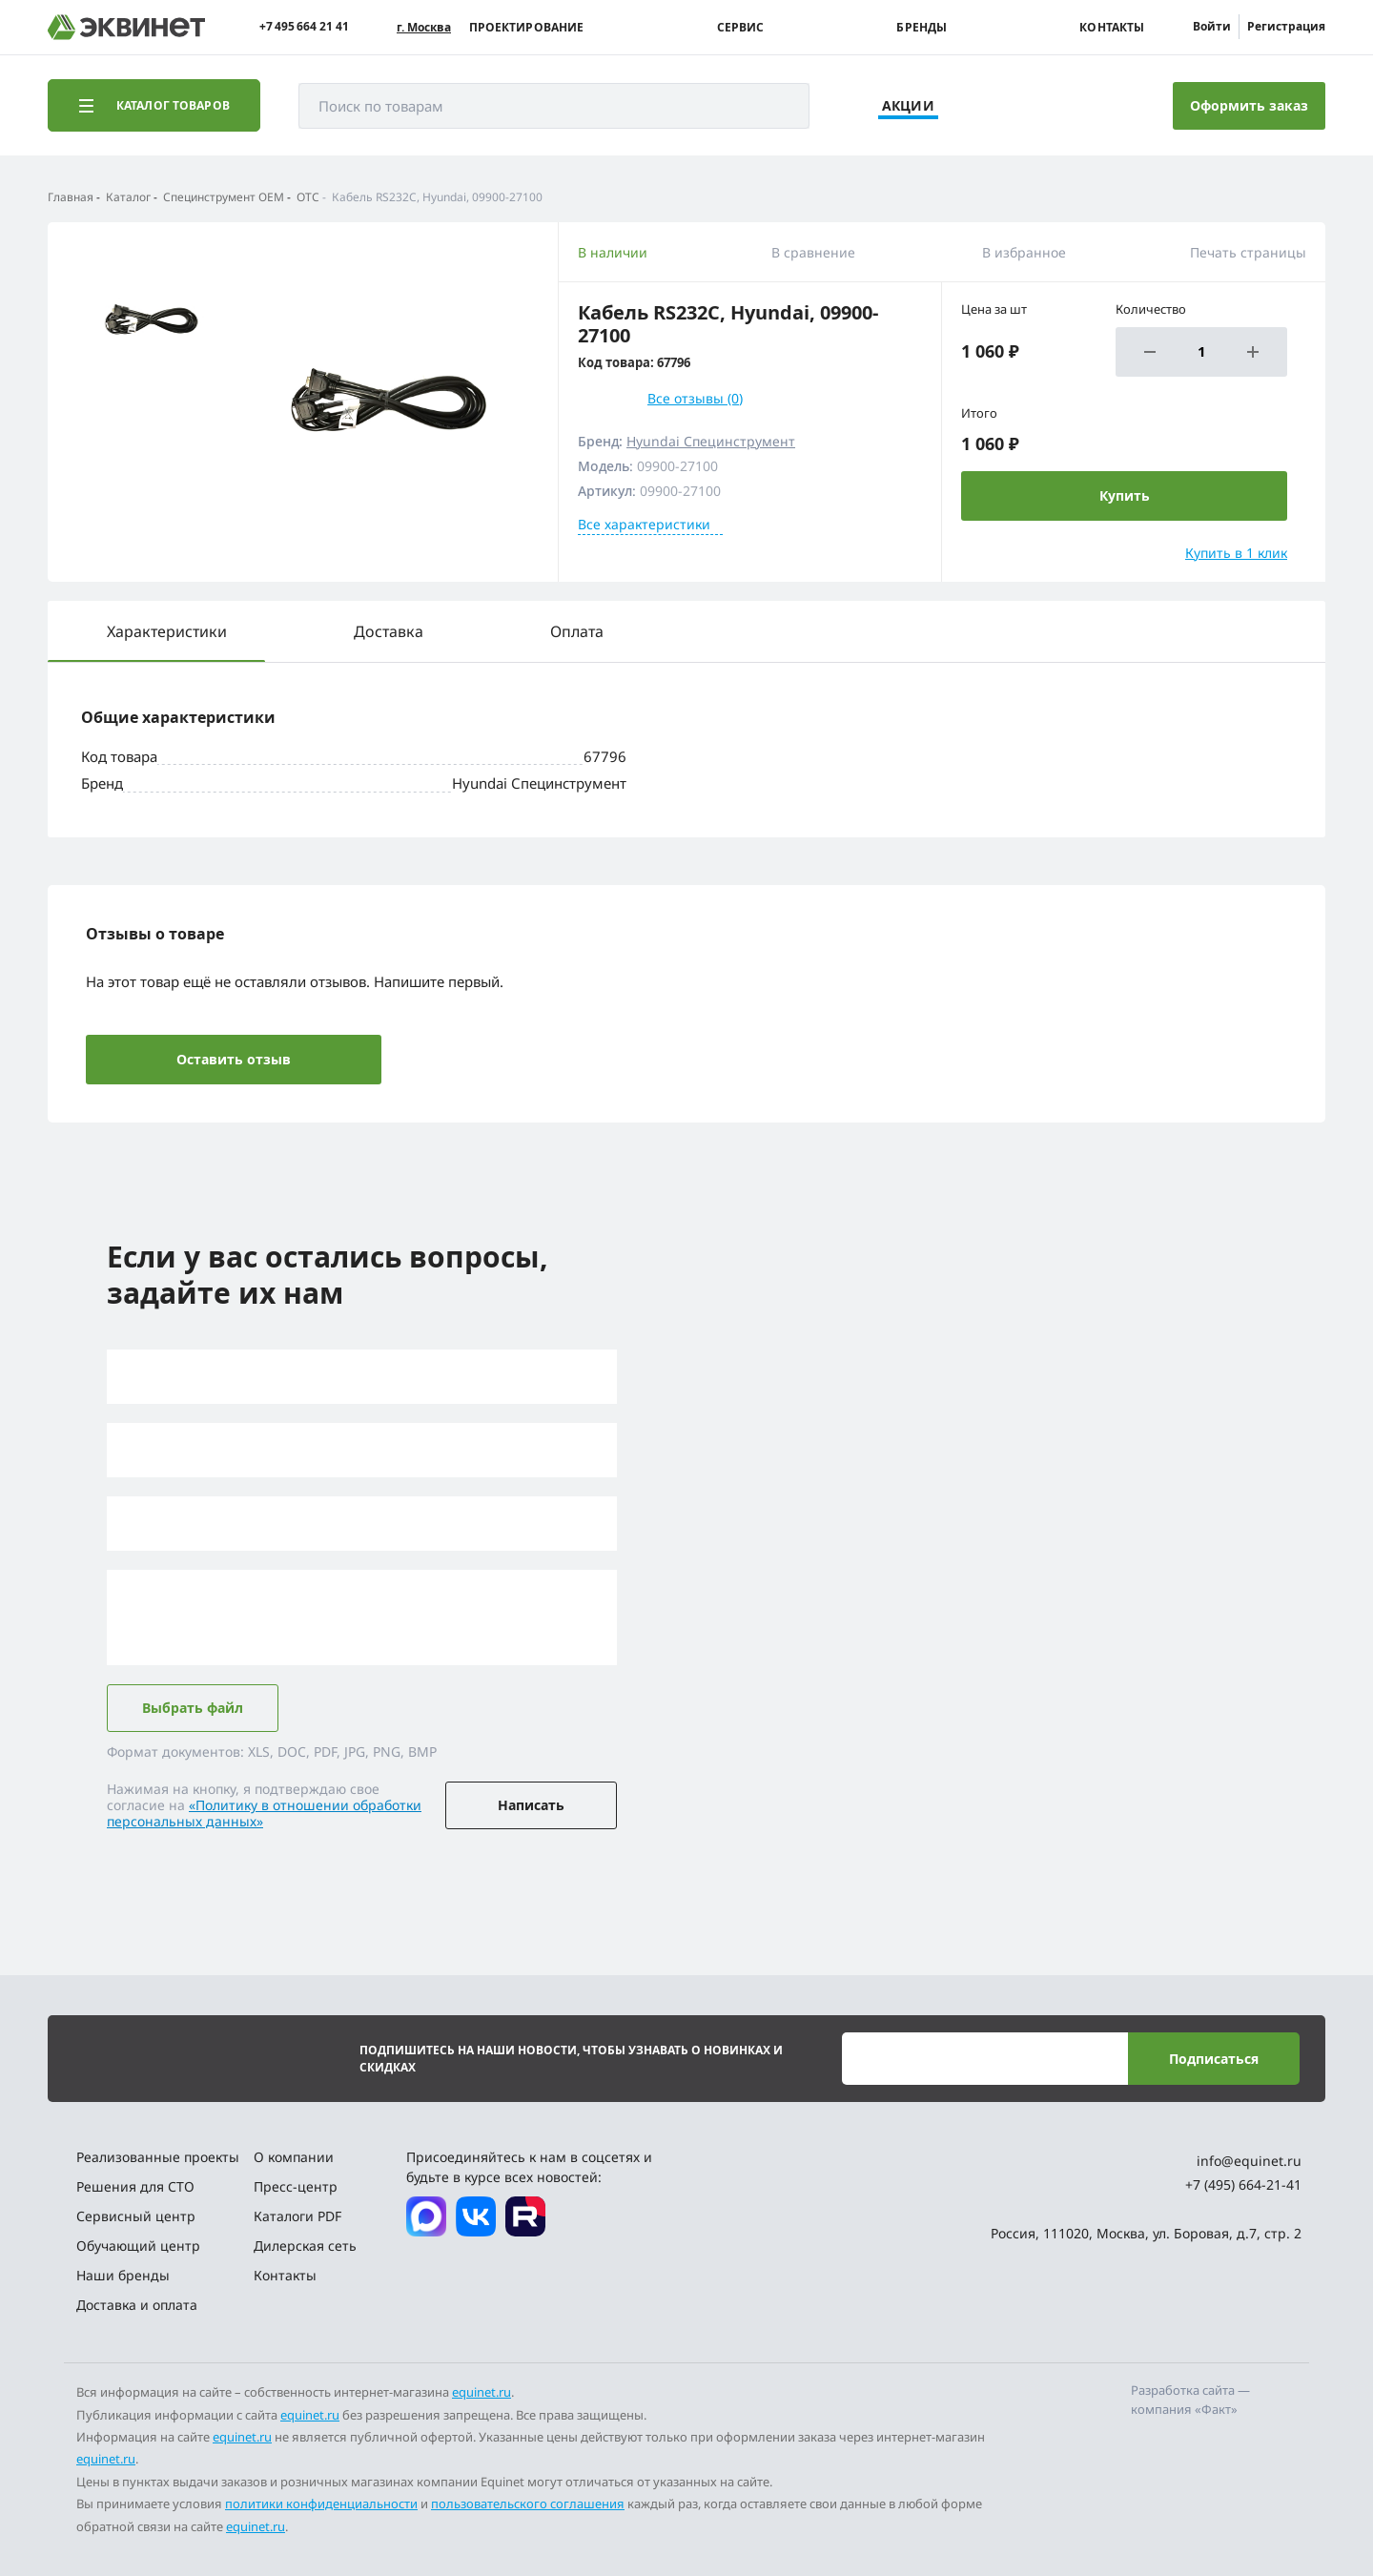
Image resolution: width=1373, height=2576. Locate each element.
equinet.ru (481, 2392)
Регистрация (1286, 26)
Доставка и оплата (136, 2305)
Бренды (921, 27)
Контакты (1111, 27)
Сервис (741, 27)
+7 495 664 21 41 (304, 26)
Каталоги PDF (297, 2216)
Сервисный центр (135, 2216)
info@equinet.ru (1249, 2161)
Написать (531, 1805)
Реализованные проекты (157, 2157)
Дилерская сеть (305, 2245)
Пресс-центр (296, 2186)
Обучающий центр (138, 2245)
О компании (294, 2157)
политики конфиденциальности (321, 2503)
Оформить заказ (1249, 105)
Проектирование (526, 27)
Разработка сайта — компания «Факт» (1190, 2399)
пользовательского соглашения (528, 2503)
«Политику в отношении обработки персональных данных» (264, 1813)
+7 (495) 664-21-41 (1243, 2184)
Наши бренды (123, 2275)
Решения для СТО (135, 2186)
